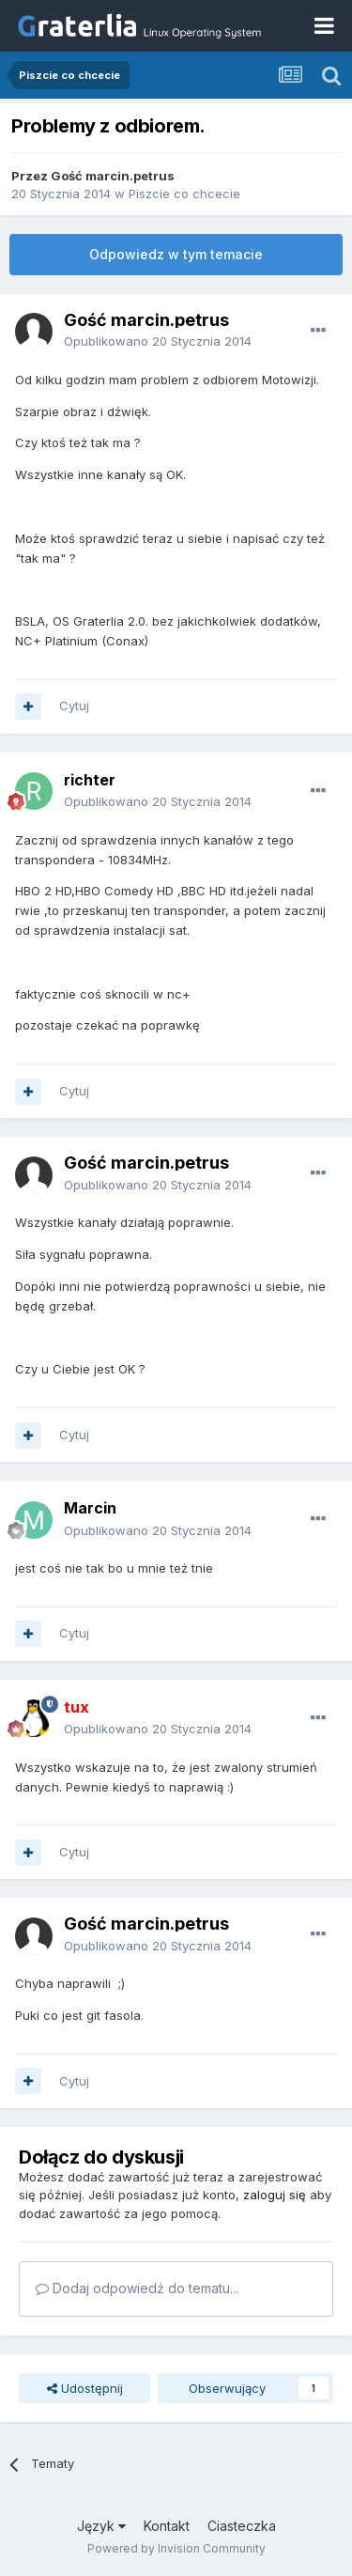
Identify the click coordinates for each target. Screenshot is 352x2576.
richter (89, 779)
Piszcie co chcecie (184, 193)
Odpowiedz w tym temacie (176, 254)
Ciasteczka (241, 2526)
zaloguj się (274, 2194)
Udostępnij (85, 2388)
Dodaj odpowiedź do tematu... (137, 2288)
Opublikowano (158, 341)
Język (101, 2526)
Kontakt (167, 2526)
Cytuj (74, 705)
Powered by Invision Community (176, 2548)
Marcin (90, 1507)
